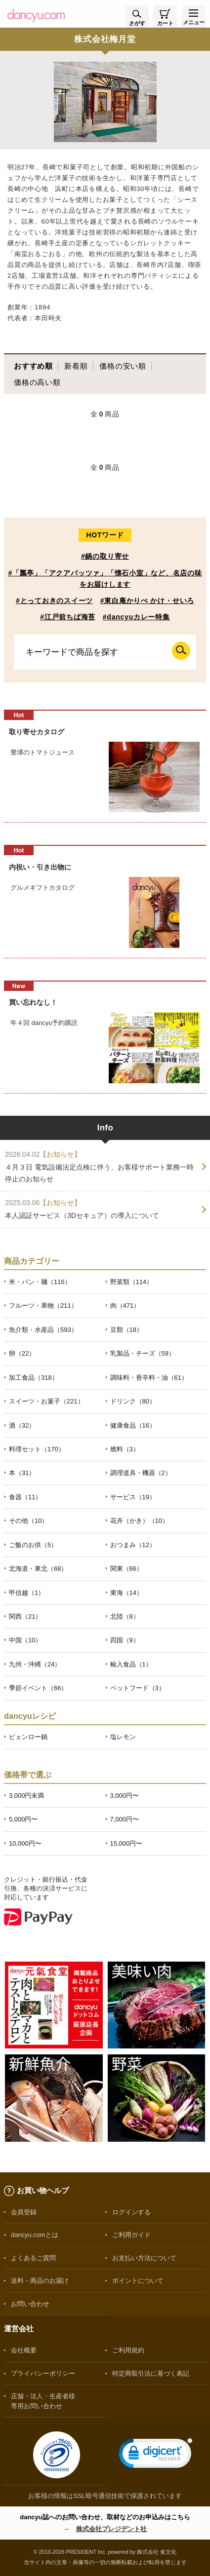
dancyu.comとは (34, 2234)
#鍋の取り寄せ (105, 556)
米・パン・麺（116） (40, 1282)
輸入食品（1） (131, 1664)
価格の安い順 (122, 366)
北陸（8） (124, 1616)
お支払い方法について (144, 2258)
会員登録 (24, 2212)
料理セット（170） (37, 1449)
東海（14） (126, 1592)
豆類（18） (126, 1329)
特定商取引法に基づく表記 (150, 2373)
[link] (156, 2455)
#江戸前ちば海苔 (67, 617)
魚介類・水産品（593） (43, 1329)
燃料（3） (124, 1449)
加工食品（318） (33, 1377)
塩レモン (123, 1737)
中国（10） (25, 1640)
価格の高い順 (37, 382)
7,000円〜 (124, 1819)
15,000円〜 (126, 1843)
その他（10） (28, 1520)
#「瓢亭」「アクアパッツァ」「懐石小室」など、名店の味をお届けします (105, 578)
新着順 (75, 366)
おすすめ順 (33, 366)
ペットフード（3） (137, 1688)
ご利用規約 (128, 2350)
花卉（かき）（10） (139, 1520)
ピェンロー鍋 (28, 1737)
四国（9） (124, 1640)
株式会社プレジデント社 (111, 2529)
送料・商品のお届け (40, 2280)
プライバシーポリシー (43, 2373)
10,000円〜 (25, 1843)
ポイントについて (138, 2280)
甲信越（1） (26, 1592)
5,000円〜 (23, 1819)
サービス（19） (133, 1497)
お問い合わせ (30, 2304)
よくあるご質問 (33, 2258)
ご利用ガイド (131, 2234)
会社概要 (24, 2350)
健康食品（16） (133, 1425)
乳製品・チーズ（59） (142, 1353)
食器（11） (25, 1497)
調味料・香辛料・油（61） (149, 1377)
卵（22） (22, 1353)
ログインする (131, 2212)
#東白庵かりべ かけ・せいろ (147, 601)
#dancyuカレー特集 (136, 617)
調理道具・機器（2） (140, 1473)
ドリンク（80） (133, 1401)
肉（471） (125, 1305)
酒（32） (22, 1425)
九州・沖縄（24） (35, 1664)
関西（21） (25, 1616)
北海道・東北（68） (38, 1568)
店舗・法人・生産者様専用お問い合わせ (43, 2400)
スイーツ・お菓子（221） (46, 1401)
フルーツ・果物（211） (43, 1305)
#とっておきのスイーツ (54, 601)
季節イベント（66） (38, 1688)
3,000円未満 (26, 1795)
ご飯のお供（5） (33, 1545)
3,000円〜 (124, 1795)
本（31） (22, 1473)
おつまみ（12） (133, 1545)
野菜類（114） (131, 1282)
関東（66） (126, 1568)
